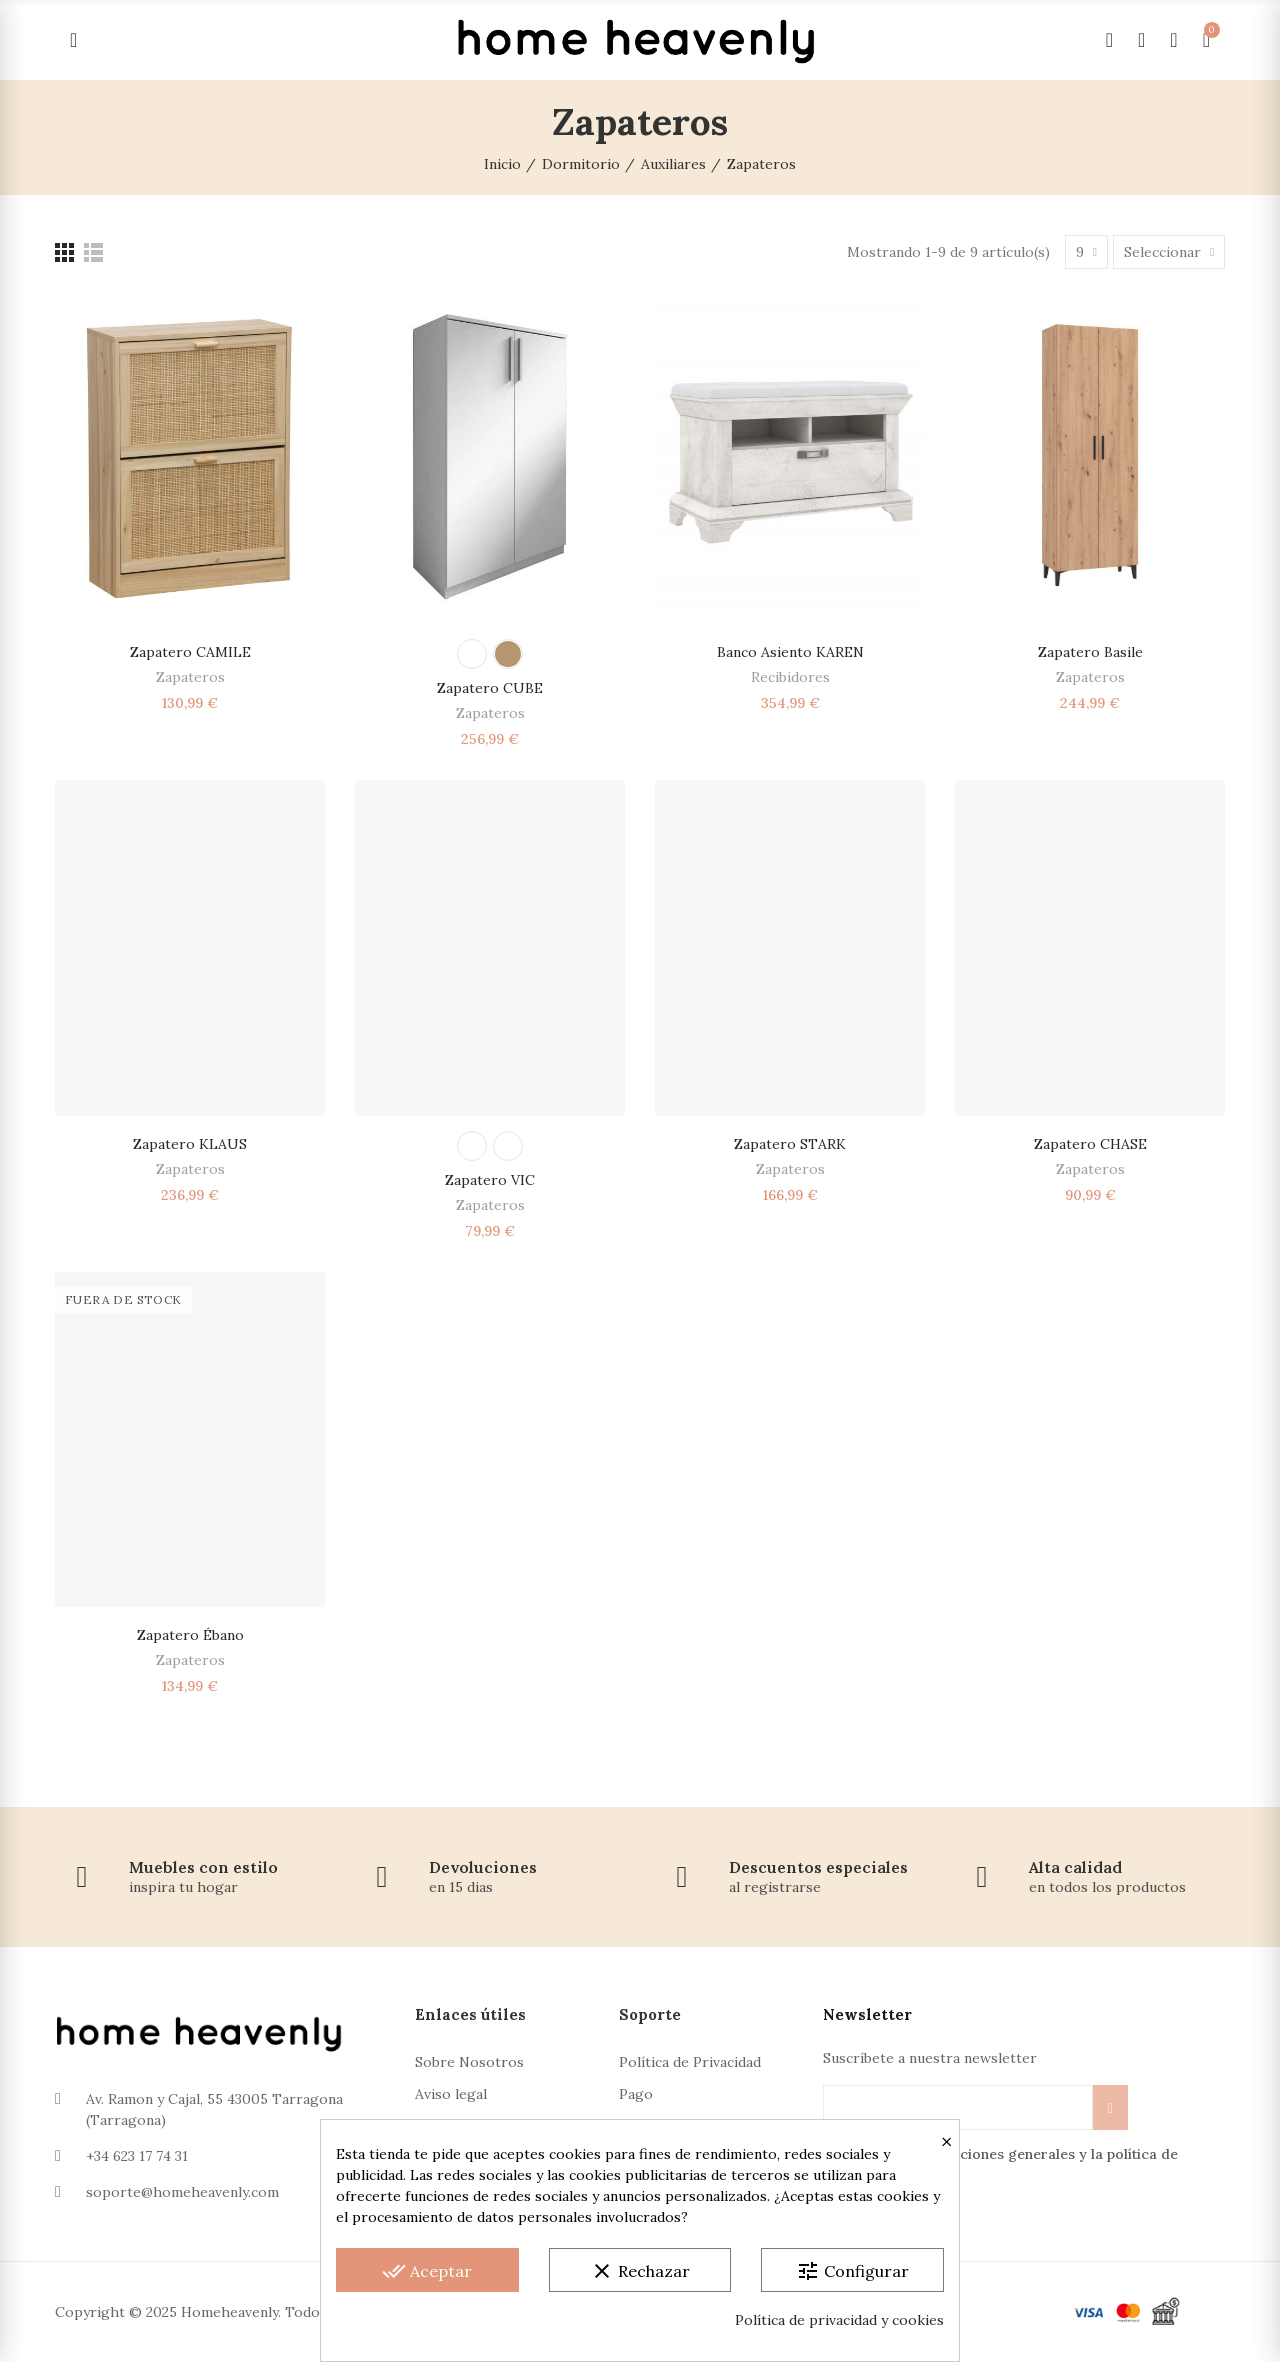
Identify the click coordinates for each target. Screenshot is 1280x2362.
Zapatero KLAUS (190, 1144)
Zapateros (190, 677)
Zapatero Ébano (190, 1635)
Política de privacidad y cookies (839, 2320)
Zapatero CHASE (1090, 1144)
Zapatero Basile (1090, 652)
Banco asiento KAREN (790, 652)
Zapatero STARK (790, 1144)
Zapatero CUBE (490, 688)
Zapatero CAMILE (190, 652)
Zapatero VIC (490, 1180)
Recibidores (790, 677)
